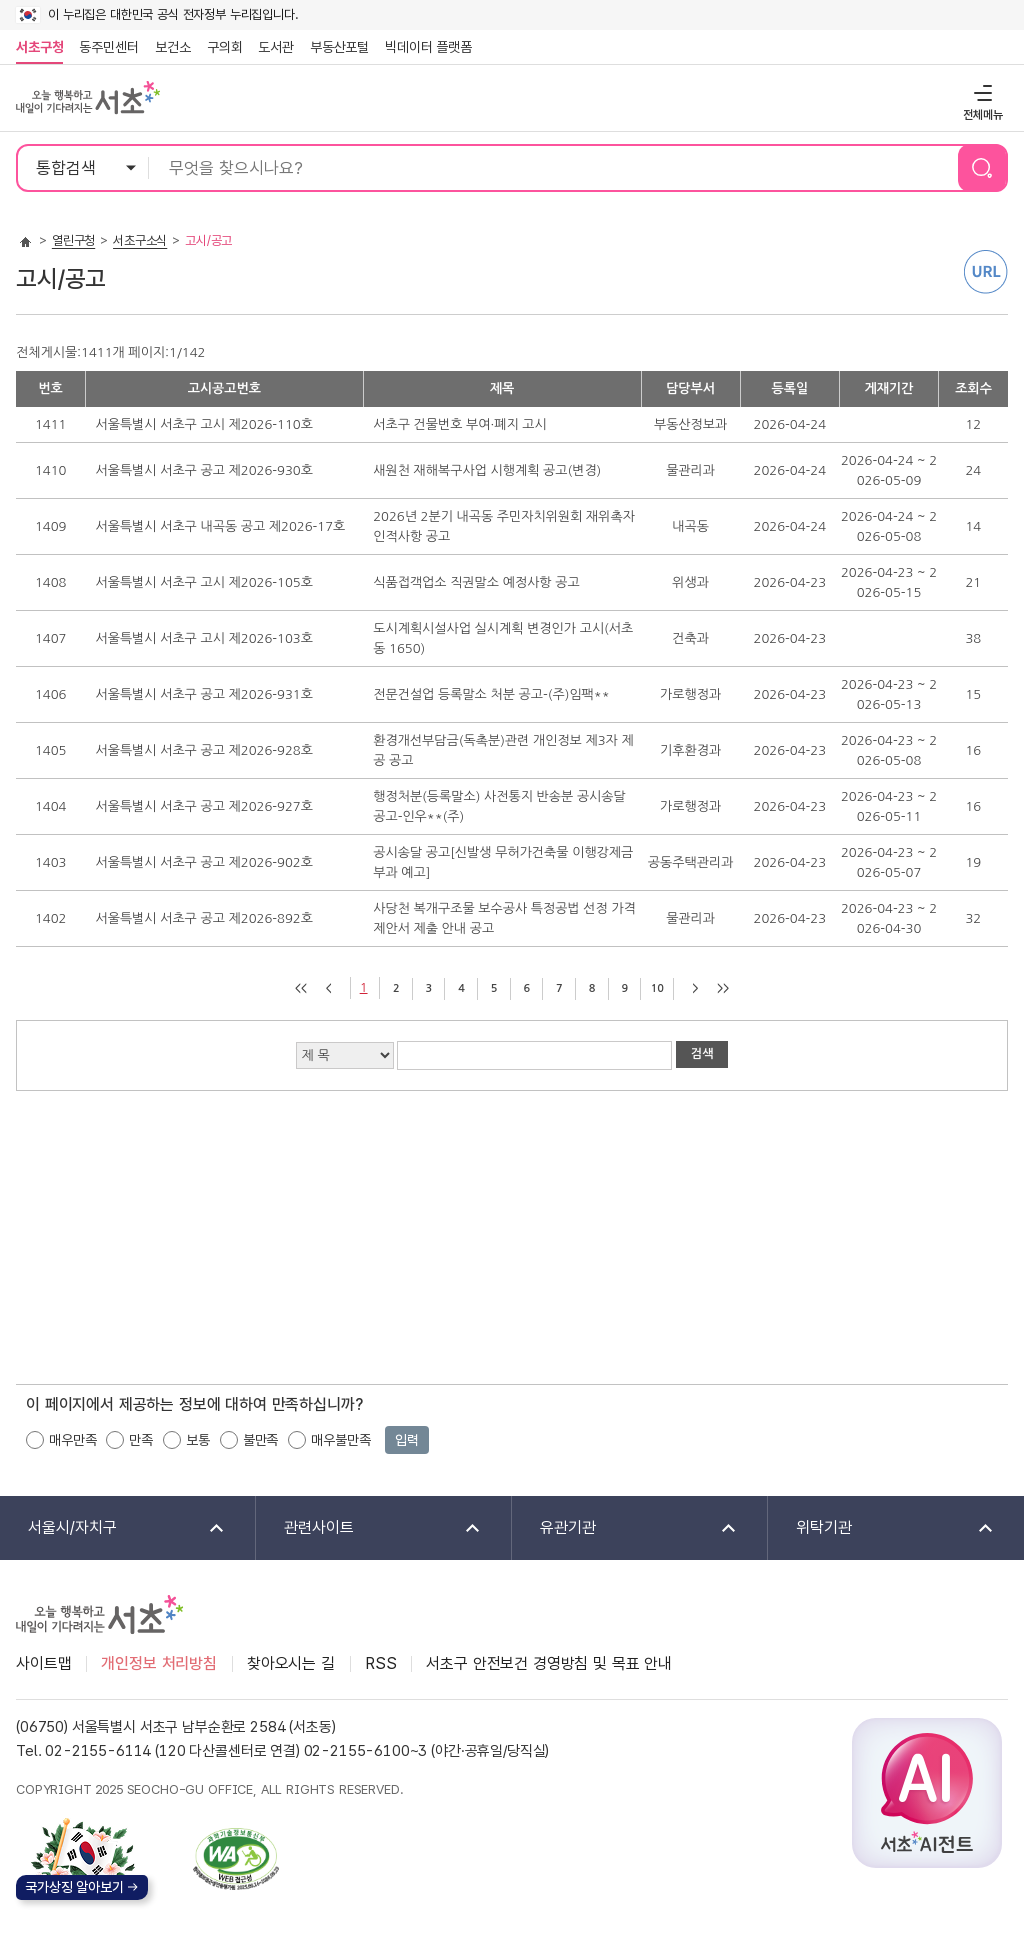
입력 (407, 1440)
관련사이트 (369, 1528)
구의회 (225, 47)
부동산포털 (339, 47)
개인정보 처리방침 (159, 1663)
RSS (381, 1663)
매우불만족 (340, 1440)
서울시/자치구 (113, 1528)
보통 (198, 1440)
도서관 (276, 47)
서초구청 (39, 47)
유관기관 (625, 1528)
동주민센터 (105, 47)
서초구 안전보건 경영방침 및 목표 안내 (549, 1663)
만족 (141, 1440)
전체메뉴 (980, 92)
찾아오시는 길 (291, 1663)
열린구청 (73, 240)
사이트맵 (43, 1663)
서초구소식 (140, 240)
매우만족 (72, 1440)
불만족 (261, 1440)
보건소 (173, 47)
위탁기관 (882, 1528)
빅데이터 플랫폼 (428, 47)
